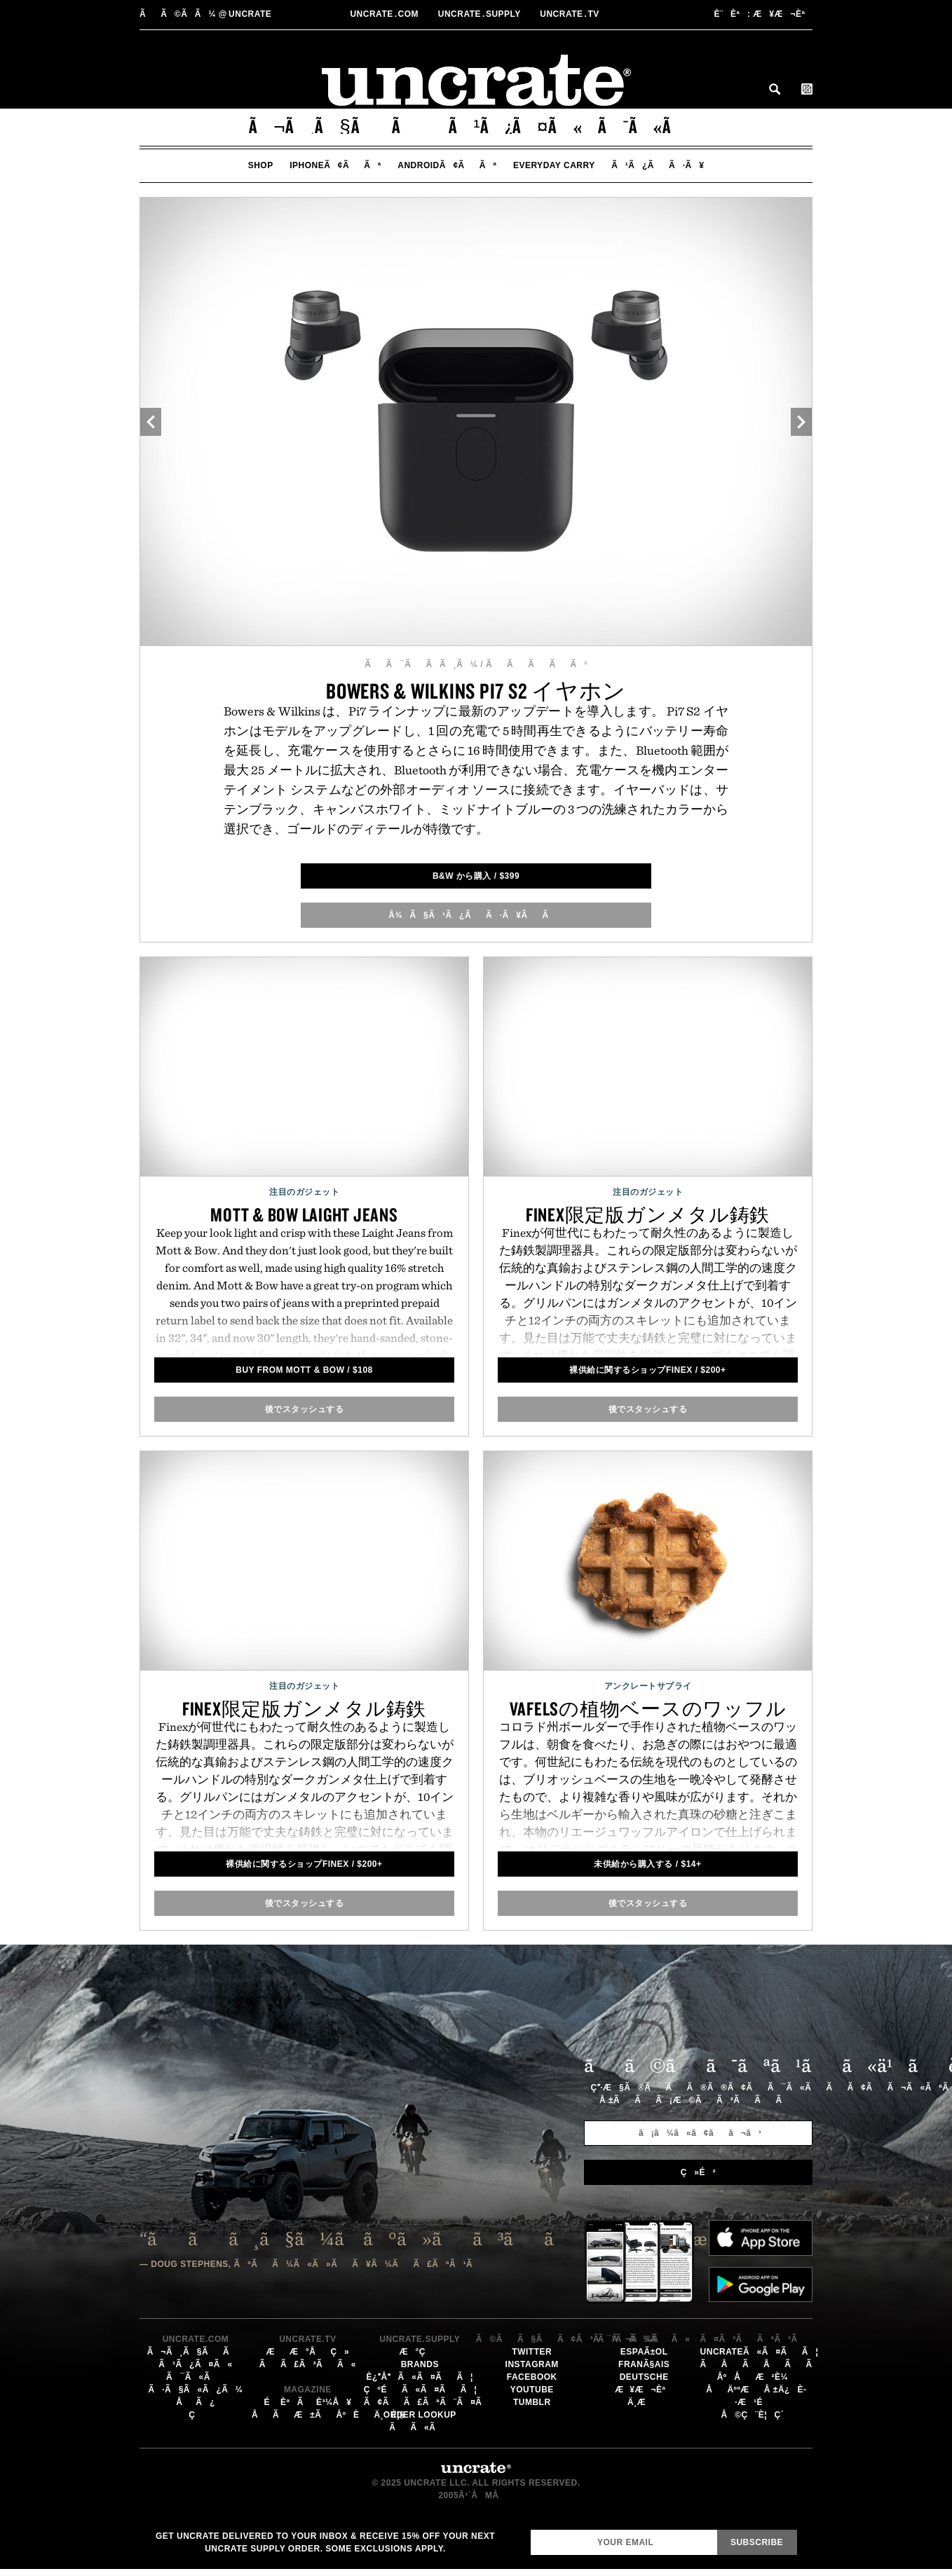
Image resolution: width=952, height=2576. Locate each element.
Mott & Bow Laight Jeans (303, 1214)
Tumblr (532, 2402)
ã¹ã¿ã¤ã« (516, 126)
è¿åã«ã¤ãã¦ (420, 2377)
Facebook (532, 2377)
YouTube (532, 2390)
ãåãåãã (763, 2364)
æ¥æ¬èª (763, 14)
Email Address (530, 2529)
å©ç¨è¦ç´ (756, 2415)
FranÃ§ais (643, 2364)
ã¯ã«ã (650, 126)
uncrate (205, 14)
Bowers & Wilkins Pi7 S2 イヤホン (476, 690)
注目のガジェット (304, 1192)
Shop (260, 165)
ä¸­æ (643, 2402)
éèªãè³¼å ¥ (307, 2402)
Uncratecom (385, 14)
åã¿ (195, 2402)
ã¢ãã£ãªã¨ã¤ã (430, 2402)
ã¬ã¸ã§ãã (341, 126)
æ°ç (420, 2352)
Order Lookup (419, 2415)
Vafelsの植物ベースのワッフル (648, 1708)
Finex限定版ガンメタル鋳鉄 (648, 1214)
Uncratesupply (481, 14)
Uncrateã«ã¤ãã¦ (759, 2352)
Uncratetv (570, 14)
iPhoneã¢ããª (335, 165)
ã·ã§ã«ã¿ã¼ (196, 2390)
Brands (420, 2364)
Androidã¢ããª (446, 165)
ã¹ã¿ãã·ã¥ (657, 165)
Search (774, 89)
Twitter (532, 2352)
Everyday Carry (554, 165)
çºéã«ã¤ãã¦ (420, 2390)
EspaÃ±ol (644, 2352)
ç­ (196, 2415)
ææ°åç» (307, 2352)
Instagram (532, 2364)
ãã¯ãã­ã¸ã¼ (421, 664)
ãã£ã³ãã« (307, 2364)
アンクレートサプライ (648, 1686)
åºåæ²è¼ (756, 2377)
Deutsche (644, 2377)
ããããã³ (536, 664)
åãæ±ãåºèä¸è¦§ (328, 2415)
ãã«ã (419, 2427)
